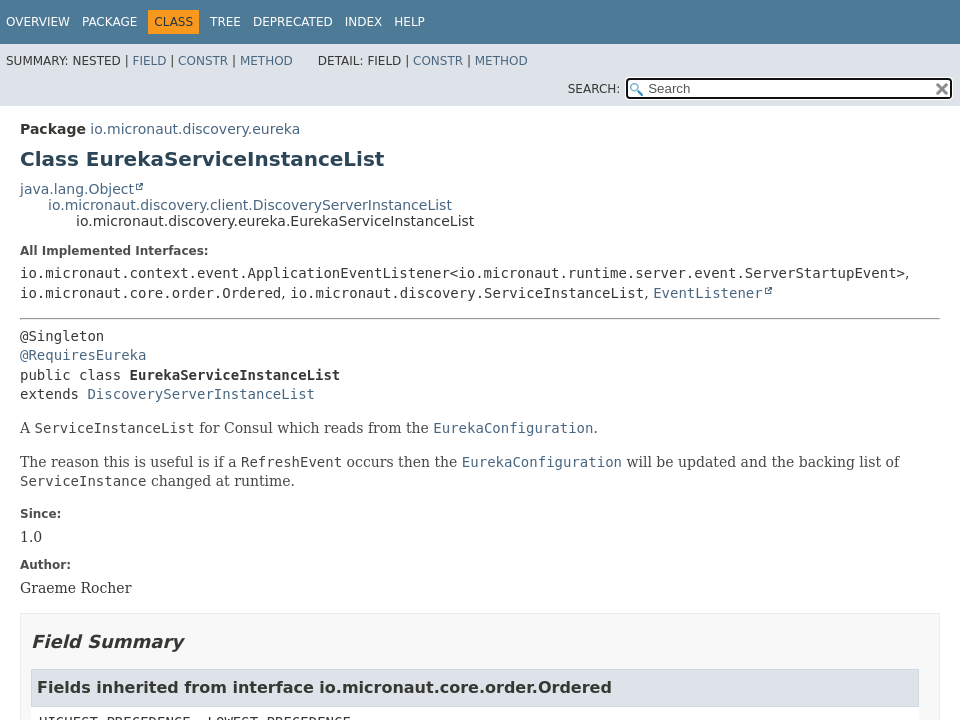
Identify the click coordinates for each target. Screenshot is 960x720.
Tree (225, 22)
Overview (38, 22)
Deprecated (293, 22)
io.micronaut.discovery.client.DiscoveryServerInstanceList (250, 205)
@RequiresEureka (83, 355)
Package (109, 22)
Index (364, 22)
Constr (203, 61)
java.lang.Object (77, 189)
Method (266, 61)
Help (409, 22)
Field (149, 61)
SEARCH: (594, 89)
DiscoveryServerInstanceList (201, 394)
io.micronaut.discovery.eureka (195, 129)
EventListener (708, 293)
